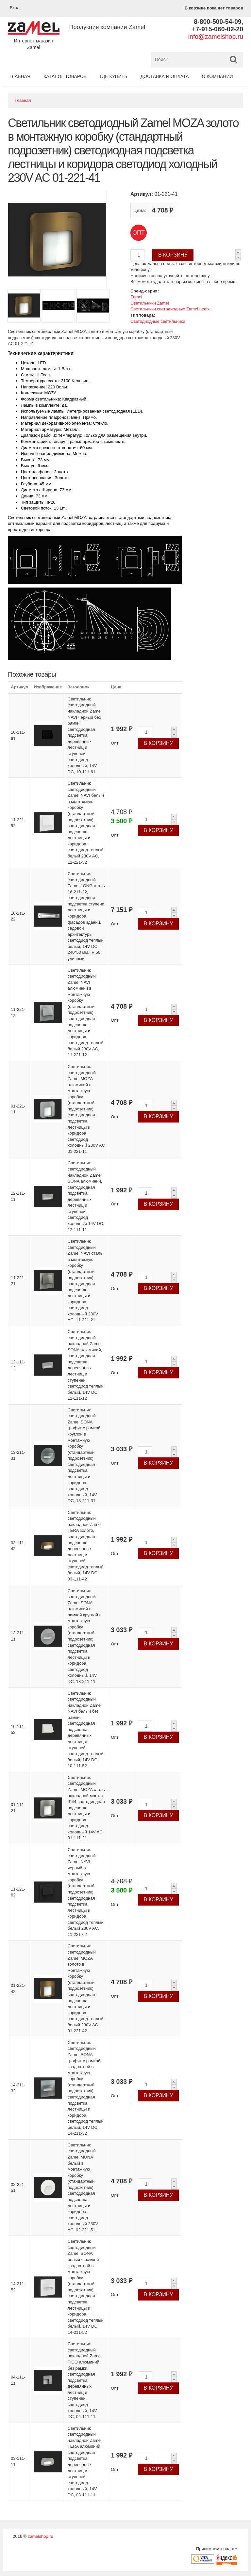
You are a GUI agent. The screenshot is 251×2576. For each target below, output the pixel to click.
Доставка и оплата (165, 76)
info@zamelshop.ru (215, 36)
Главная (19, 76)
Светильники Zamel (149, 303)
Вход (14, 7)
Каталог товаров (65, 76)
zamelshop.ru (40, 2536)
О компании (217, 76)
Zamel (136, 296)
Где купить (113, 76)
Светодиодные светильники (157, 321)
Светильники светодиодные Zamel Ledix (169, 308)
